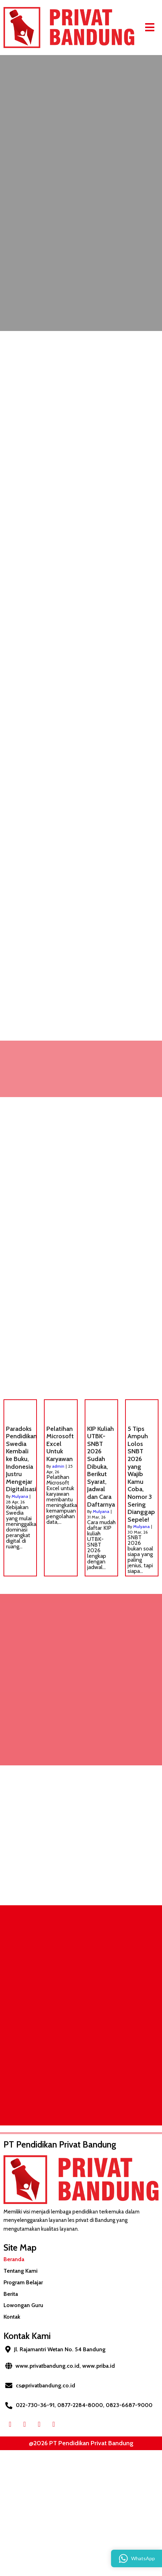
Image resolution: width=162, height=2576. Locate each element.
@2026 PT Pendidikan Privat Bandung (81, 2443)
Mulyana (20, 1496)
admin (58, 1466)
